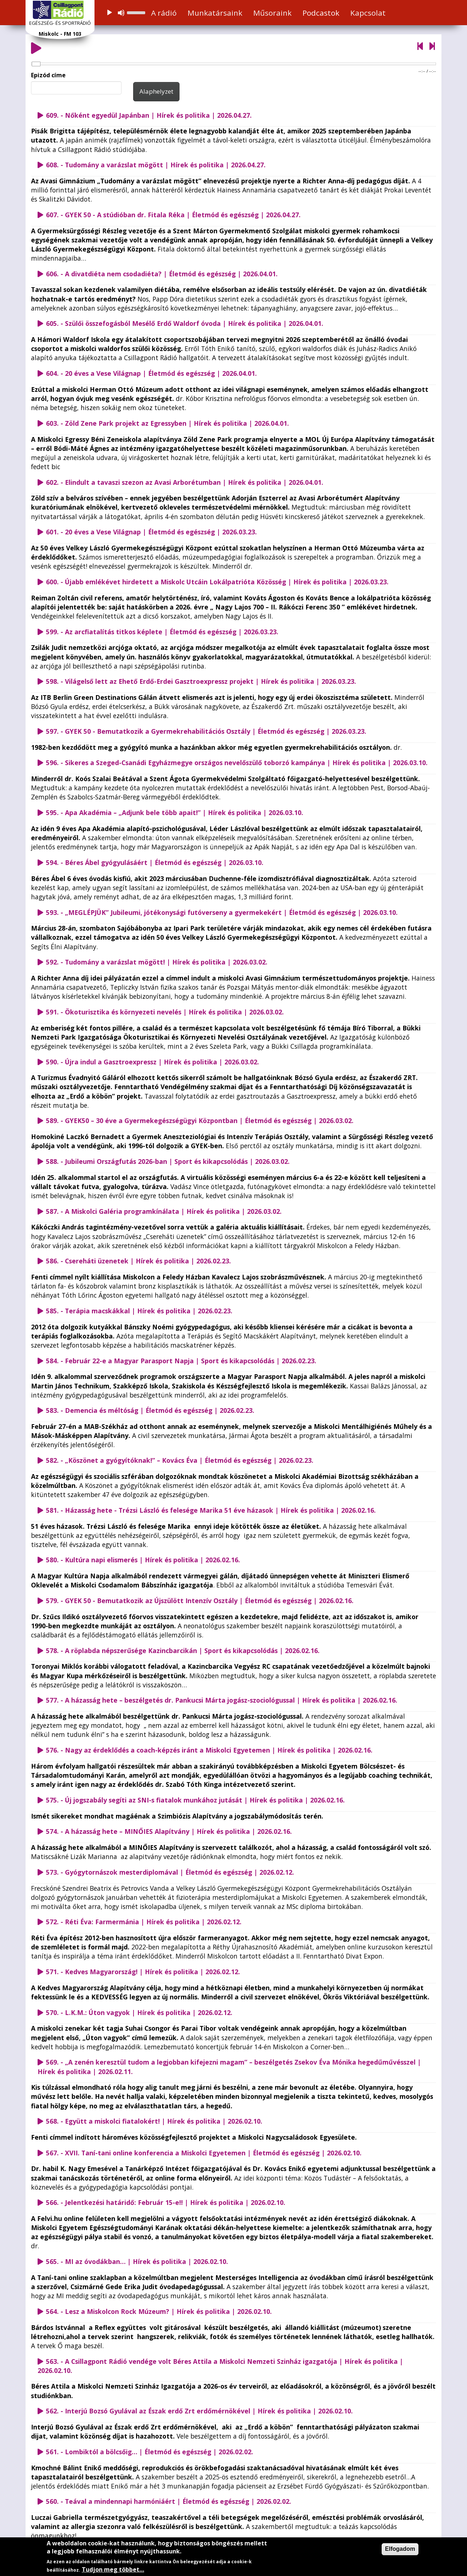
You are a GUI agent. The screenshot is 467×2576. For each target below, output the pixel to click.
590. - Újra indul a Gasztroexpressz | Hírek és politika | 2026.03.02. (152, 1061)
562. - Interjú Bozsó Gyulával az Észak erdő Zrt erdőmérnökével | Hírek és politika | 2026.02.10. (199, 2411)
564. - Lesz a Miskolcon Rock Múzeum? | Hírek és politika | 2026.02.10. (159, 2311)
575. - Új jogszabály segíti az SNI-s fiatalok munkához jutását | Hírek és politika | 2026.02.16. (195, 1800)
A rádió (164, 13)
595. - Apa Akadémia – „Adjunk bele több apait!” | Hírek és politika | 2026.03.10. (174, 812)
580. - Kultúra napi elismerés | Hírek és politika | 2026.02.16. (143, 1559)
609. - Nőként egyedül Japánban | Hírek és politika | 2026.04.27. (149, 115)
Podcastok (320, 13)
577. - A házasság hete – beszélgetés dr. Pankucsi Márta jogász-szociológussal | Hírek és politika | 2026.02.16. (221, 1700)
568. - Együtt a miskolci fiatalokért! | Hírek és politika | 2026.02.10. (154, 2121)
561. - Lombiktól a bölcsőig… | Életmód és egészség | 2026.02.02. (149, 2451)
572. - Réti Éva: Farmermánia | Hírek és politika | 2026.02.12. (144, 1921)
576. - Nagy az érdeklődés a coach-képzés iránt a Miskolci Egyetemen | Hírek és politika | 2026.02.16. (209, 1750)
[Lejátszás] (109, 12)
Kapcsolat (368, 13)
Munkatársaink (215, 13)
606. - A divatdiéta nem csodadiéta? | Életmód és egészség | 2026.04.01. (162, 273)
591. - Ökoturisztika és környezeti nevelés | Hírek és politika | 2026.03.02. (165, 1012)
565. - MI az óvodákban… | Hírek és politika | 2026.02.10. (137, 2261)
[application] (125, 12)
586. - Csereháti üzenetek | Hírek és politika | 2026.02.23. (138, 1260)
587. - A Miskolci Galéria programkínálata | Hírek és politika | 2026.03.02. (164, 1211)
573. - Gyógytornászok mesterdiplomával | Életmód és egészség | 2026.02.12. (170, 1872)
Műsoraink (272, 13)
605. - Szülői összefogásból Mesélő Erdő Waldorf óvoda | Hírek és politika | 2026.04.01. (184, 323)
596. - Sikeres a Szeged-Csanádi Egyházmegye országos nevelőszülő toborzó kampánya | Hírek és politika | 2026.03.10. (237, 762)
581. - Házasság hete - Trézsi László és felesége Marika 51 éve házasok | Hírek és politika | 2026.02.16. (211, 1510)
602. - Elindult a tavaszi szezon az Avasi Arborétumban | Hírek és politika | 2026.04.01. (184, 482)
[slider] (137, 12)
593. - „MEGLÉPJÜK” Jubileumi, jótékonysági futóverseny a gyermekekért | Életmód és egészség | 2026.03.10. (222, 912)
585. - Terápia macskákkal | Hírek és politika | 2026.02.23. (139, 1310)
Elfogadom (400, 2549)
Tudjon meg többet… (113, 2569)
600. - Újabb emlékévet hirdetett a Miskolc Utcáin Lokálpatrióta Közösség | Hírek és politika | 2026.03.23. (217, 581)
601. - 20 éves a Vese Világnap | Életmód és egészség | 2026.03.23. (151, 531)
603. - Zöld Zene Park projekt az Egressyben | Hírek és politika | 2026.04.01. (167, 423)
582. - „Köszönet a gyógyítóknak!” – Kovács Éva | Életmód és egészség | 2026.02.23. (179, 1460)
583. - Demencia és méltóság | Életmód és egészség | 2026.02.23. (150, 1410)
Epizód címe (48, 75)
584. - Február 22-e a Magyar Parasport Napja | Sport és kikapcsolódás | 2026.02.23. (181, 1360)
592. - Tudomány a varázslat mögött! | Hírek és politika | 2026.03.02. (156, 962)
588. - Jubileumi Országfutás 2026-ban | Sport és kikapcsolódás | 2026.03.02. (168, 1161)
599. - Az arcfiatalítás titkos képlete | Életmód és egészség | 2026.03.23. (162, 631)
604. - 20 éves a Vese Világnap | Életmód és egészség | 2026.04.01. (151, 373)
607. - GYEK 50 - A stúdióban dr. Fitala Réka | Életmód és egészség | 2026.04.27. (173, 214)
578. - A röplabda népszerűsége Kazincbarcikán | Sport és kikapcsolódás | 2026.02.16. (183, 1650)
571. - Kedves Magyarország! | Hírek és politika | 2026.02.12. (143, 1971)
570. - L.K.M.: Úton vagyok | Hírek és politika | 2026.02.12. (139, 2012)
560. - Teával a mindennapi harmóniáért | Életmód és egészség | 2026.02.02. (168, 2501)
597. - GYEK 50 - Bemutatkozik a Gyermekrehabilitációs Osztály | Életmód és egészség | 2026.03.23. (206, 731)
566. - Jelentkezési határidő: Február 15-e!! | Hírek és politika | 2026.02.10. (165, 2202)
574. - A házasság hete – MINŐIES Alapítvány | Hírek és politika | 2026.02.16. (169, 1831)
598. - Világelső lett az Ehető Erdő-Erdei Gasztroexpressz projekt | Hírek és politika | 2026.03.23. (201, 681)
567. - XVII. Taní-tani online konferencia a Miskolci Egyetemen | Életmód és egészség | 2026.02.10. (204, 2152)
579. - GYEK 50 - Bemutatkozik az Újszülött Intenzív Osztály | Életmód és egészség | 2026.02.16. (200, 1600)
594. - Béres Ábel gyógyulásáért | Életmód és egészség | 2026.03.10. (154, 862)
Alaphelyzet (156, 91)
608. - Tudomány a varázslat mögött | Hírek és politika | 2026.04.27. (156, 164)
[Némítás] (121, 12)
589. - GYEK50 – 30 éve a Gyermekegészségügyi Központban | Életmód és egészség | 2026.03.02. (200, 1120)
